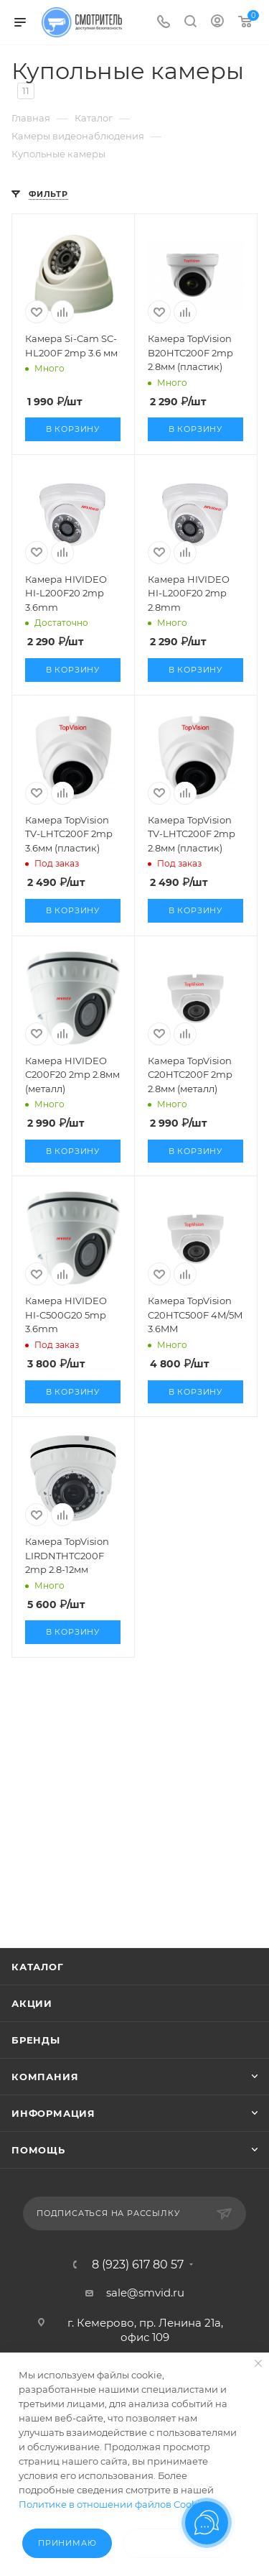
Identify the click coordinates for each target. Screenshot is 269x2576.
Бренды (35, 2040)
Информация (53, 2113)
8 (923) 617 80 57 (138, 2265)
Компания (44, 2076)
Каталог (37, 1966)
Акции (31, 2003)
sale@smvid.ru (145, 2292)
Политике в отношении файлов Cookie (112, 2504)
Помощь (38, 2150)
